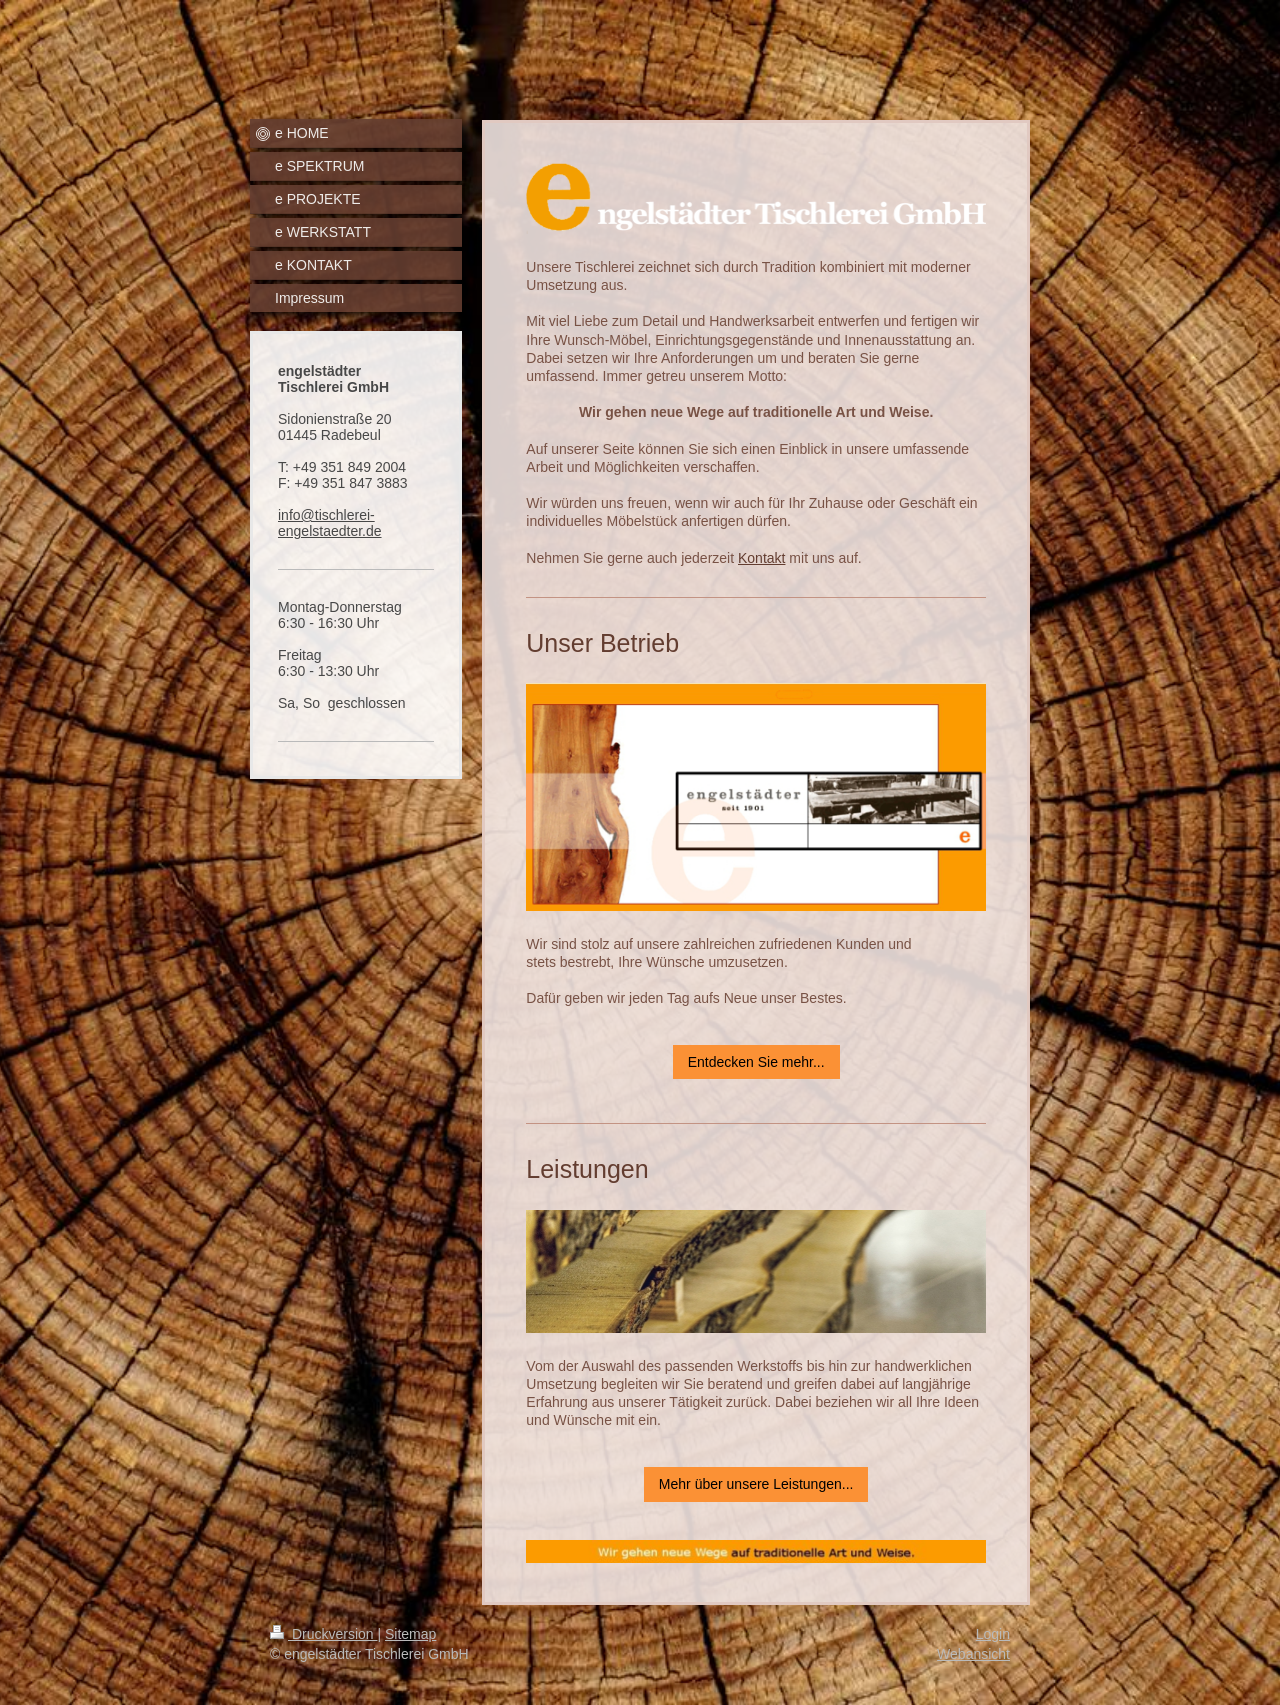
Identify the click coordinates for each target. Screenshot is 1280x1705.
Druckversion (323, 1634)
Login (993, 1634)
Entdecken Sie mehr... (756, 1062)
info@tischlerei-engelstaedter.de (330, 523)
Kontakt (761, 558)
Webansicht (973, 1654)
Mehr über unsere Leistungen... (756, 1484)
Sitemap (410, 1634)
